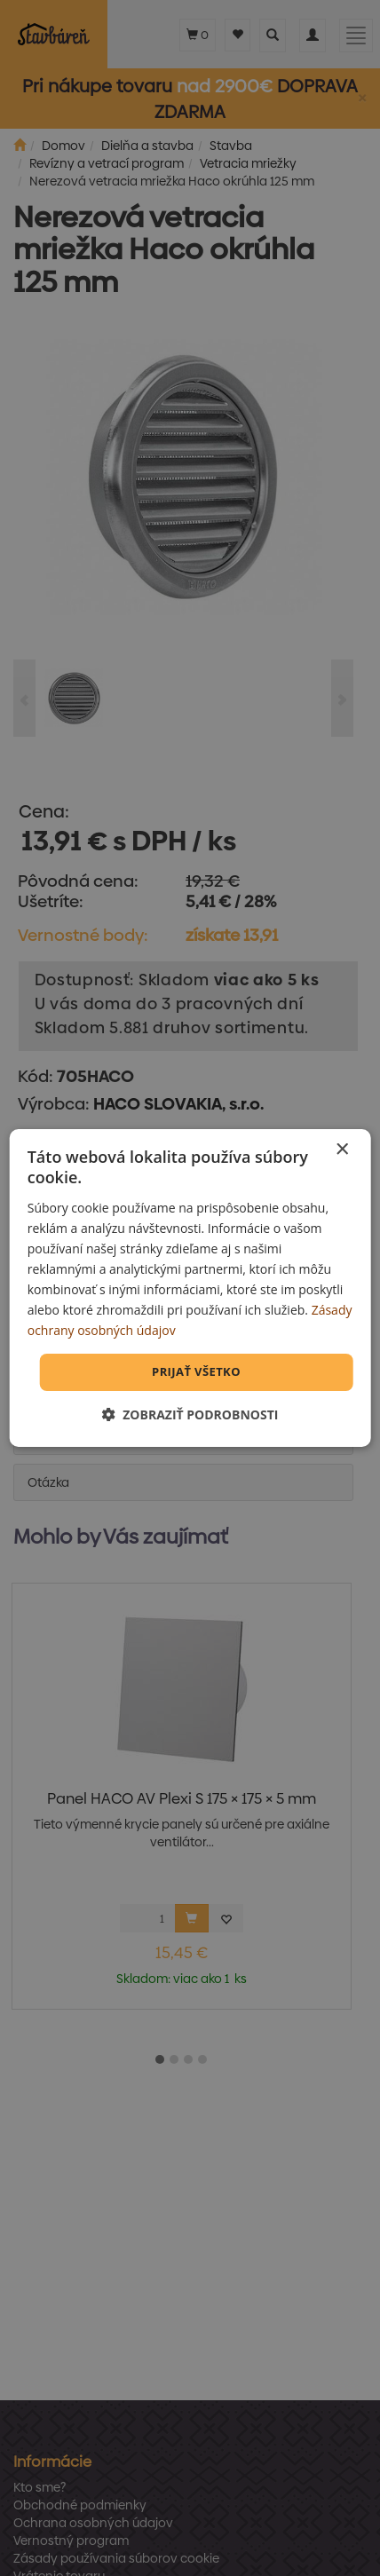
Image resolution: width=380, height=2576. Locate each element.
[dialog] (190, 1288)
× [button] (341, 1150)
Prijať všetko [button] (196, 1371)
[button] (190, 1414)
